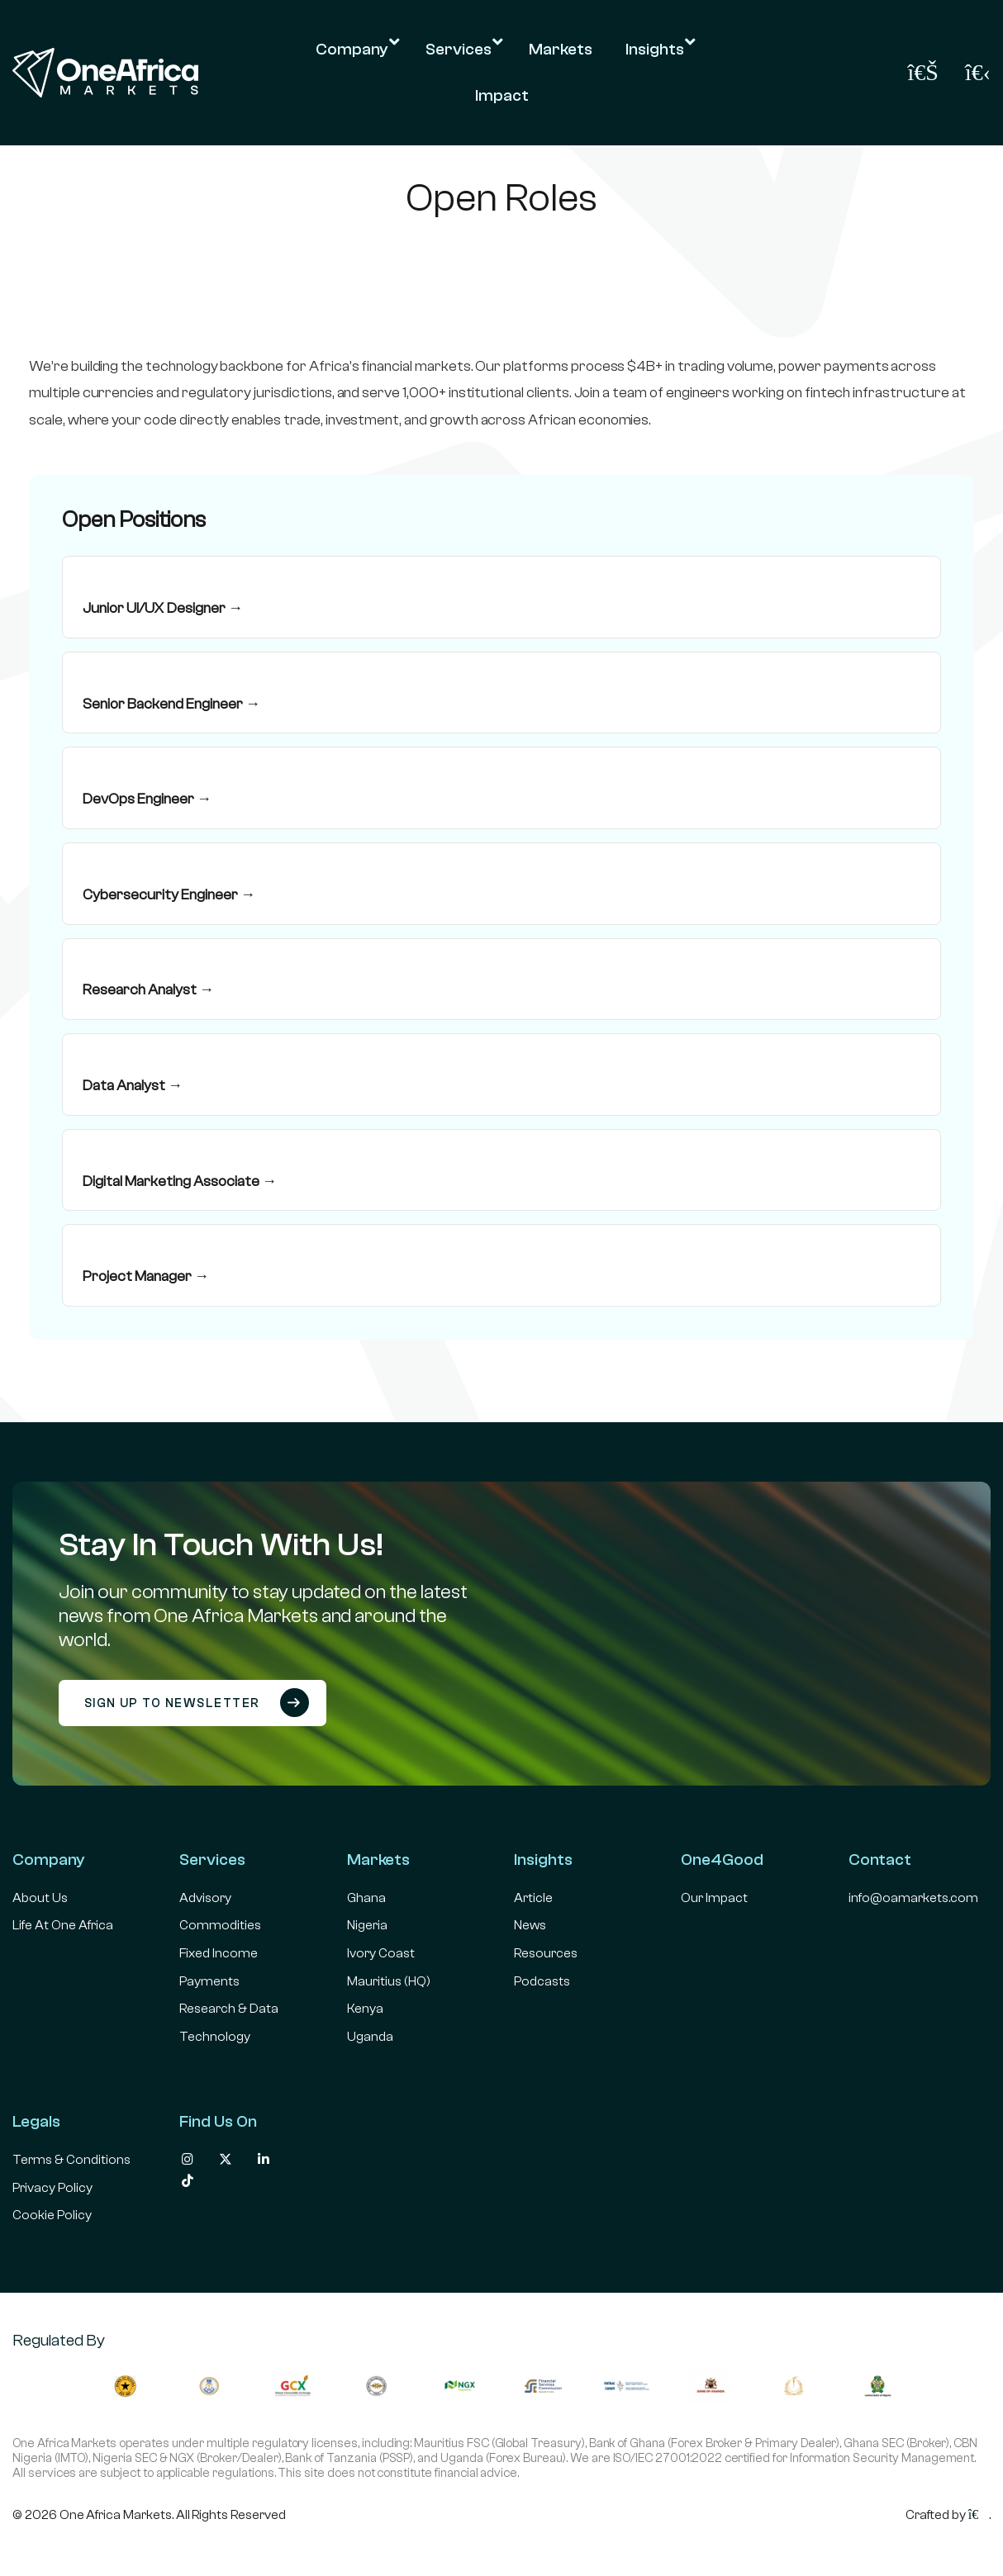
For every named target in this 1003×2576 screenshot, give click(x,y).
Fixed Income (218, 1953)
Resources (546, 1953)
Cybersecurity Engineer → (169, 895)
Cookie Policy (52, 2215)
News (530, 1925)
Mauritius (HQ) (388, 1981)
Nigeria (367, 1925)
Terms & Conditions (71, 2159)
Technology (214, 2036)
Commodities (220, 1925)
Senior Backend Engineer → (171, 704)
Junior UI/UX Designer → (163, 608)
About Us (40, 1897)
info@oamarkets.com (913, 1897)
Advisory (205, 1897)
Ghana (366, 1897)
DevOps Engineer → (147, 799)
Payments (209, 1981)
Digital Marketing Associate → (180, 1181)
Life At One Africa (62, 1925)
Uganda (370, 2036)
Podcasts (542, 1981)
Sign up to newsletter (197, 1702)
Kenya (365, 2008)
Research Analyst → (148, 990)
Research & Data (228, 2008)
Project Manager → (146, 1276)
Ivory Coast (381, 1953)
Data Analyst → (133, 1085)
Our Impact (714, 1897)
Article (533, 1897)
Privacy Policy (52, 2187)
